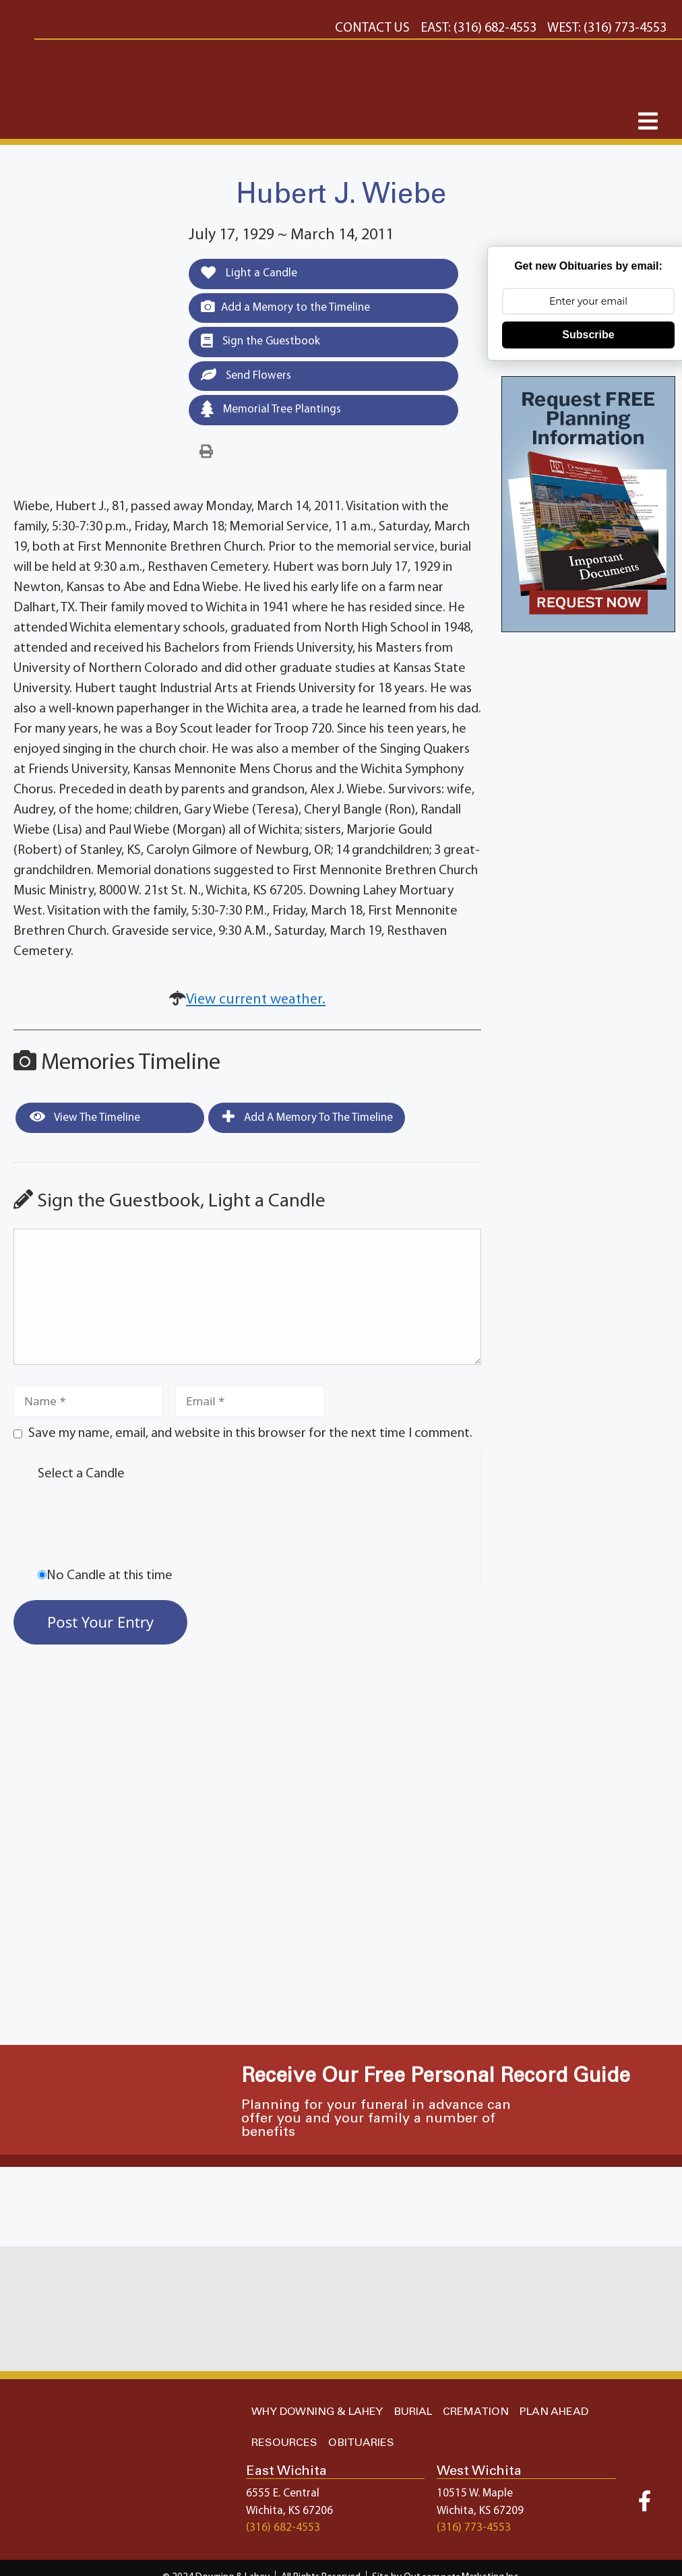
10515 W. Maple (475, 2493)
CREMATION (476, 2412)
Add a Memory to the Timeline (285, 306)
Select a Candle (81, 1474)
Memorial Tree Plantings (271, 408)
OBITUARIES (361, 2443)
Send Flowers (246, 374)
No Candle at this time (109, 1576)
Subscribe (588, 334)
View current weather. (256, 1000)
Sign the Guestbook (260, 341)
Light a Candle (249, 273)
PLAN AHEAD (554, 2412)
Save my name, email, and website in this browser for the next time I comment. (250, 1433)
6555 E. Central (282, 2493)
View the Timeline (85, 1117)
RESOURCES (284, 2443)
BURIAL (413, 2412)
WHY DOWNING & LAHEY (317, 2412)
